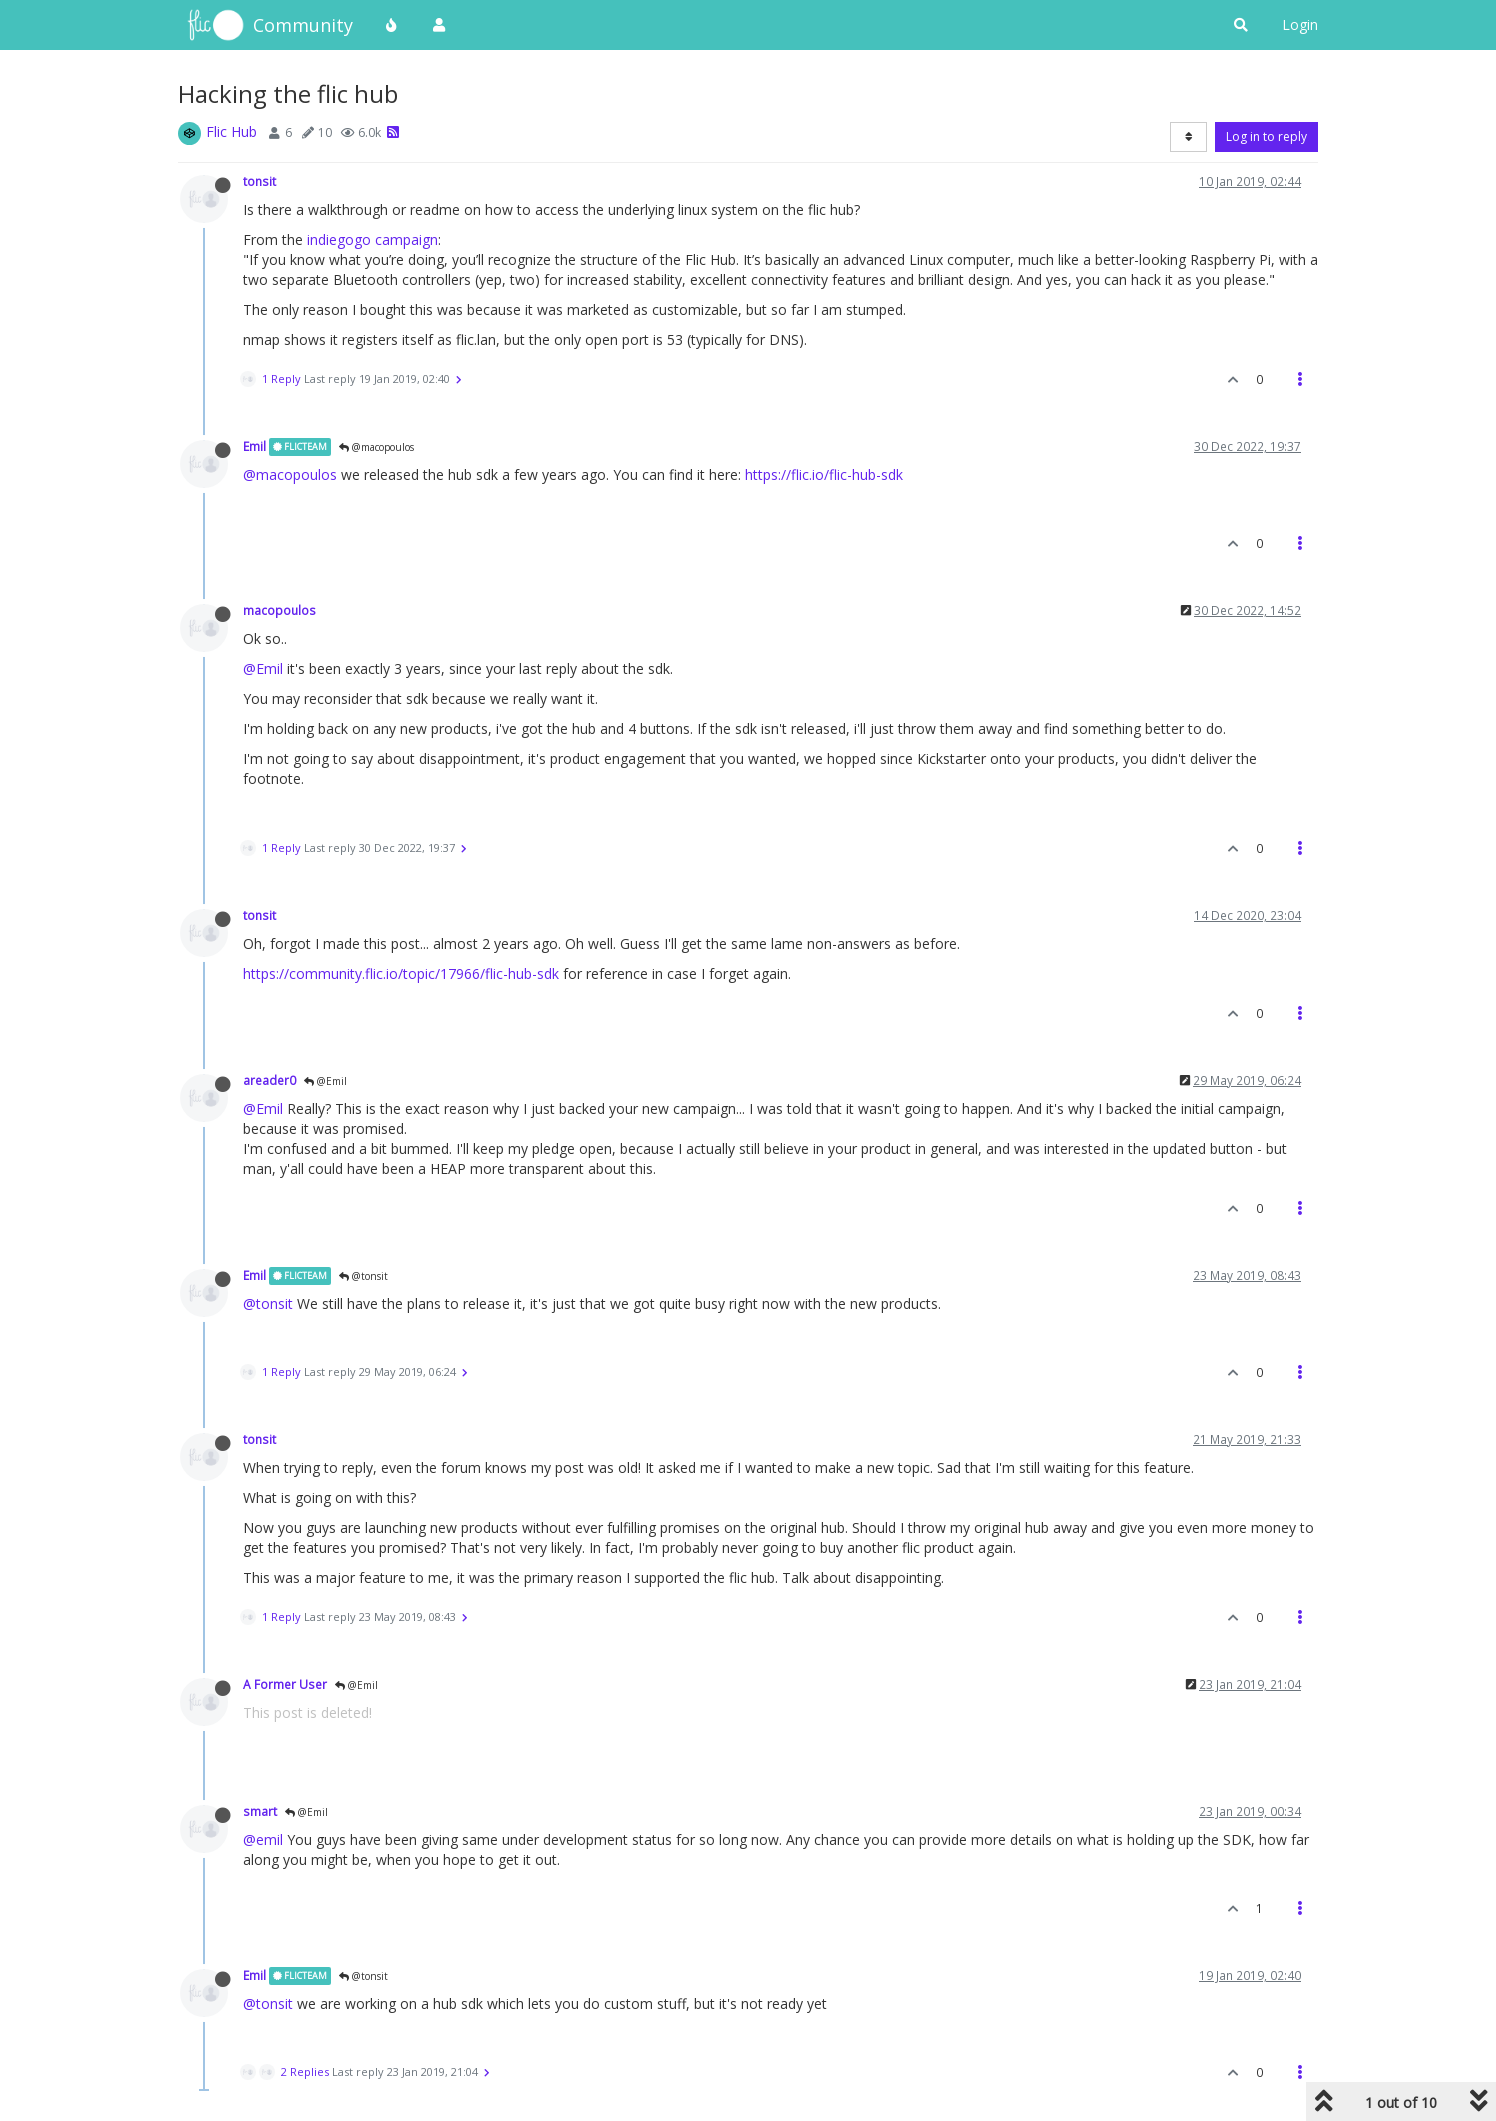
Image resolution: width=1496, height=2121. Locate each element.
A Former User (285, 1684)
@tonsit (363, 1276)
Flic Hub (231, 131)
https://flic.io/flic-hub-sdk (824, 474)
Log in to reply (1266, 136)
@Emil (263, 668)
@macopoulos (376, 447)
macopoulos (279, 610)
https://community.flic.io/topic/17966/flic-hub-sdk (401, 973)
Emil (254, 446)
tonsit (259, 181)
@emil (263, 1839)
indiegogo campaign (372, 239)
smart (260, 1811)
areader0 (269, 1080)
